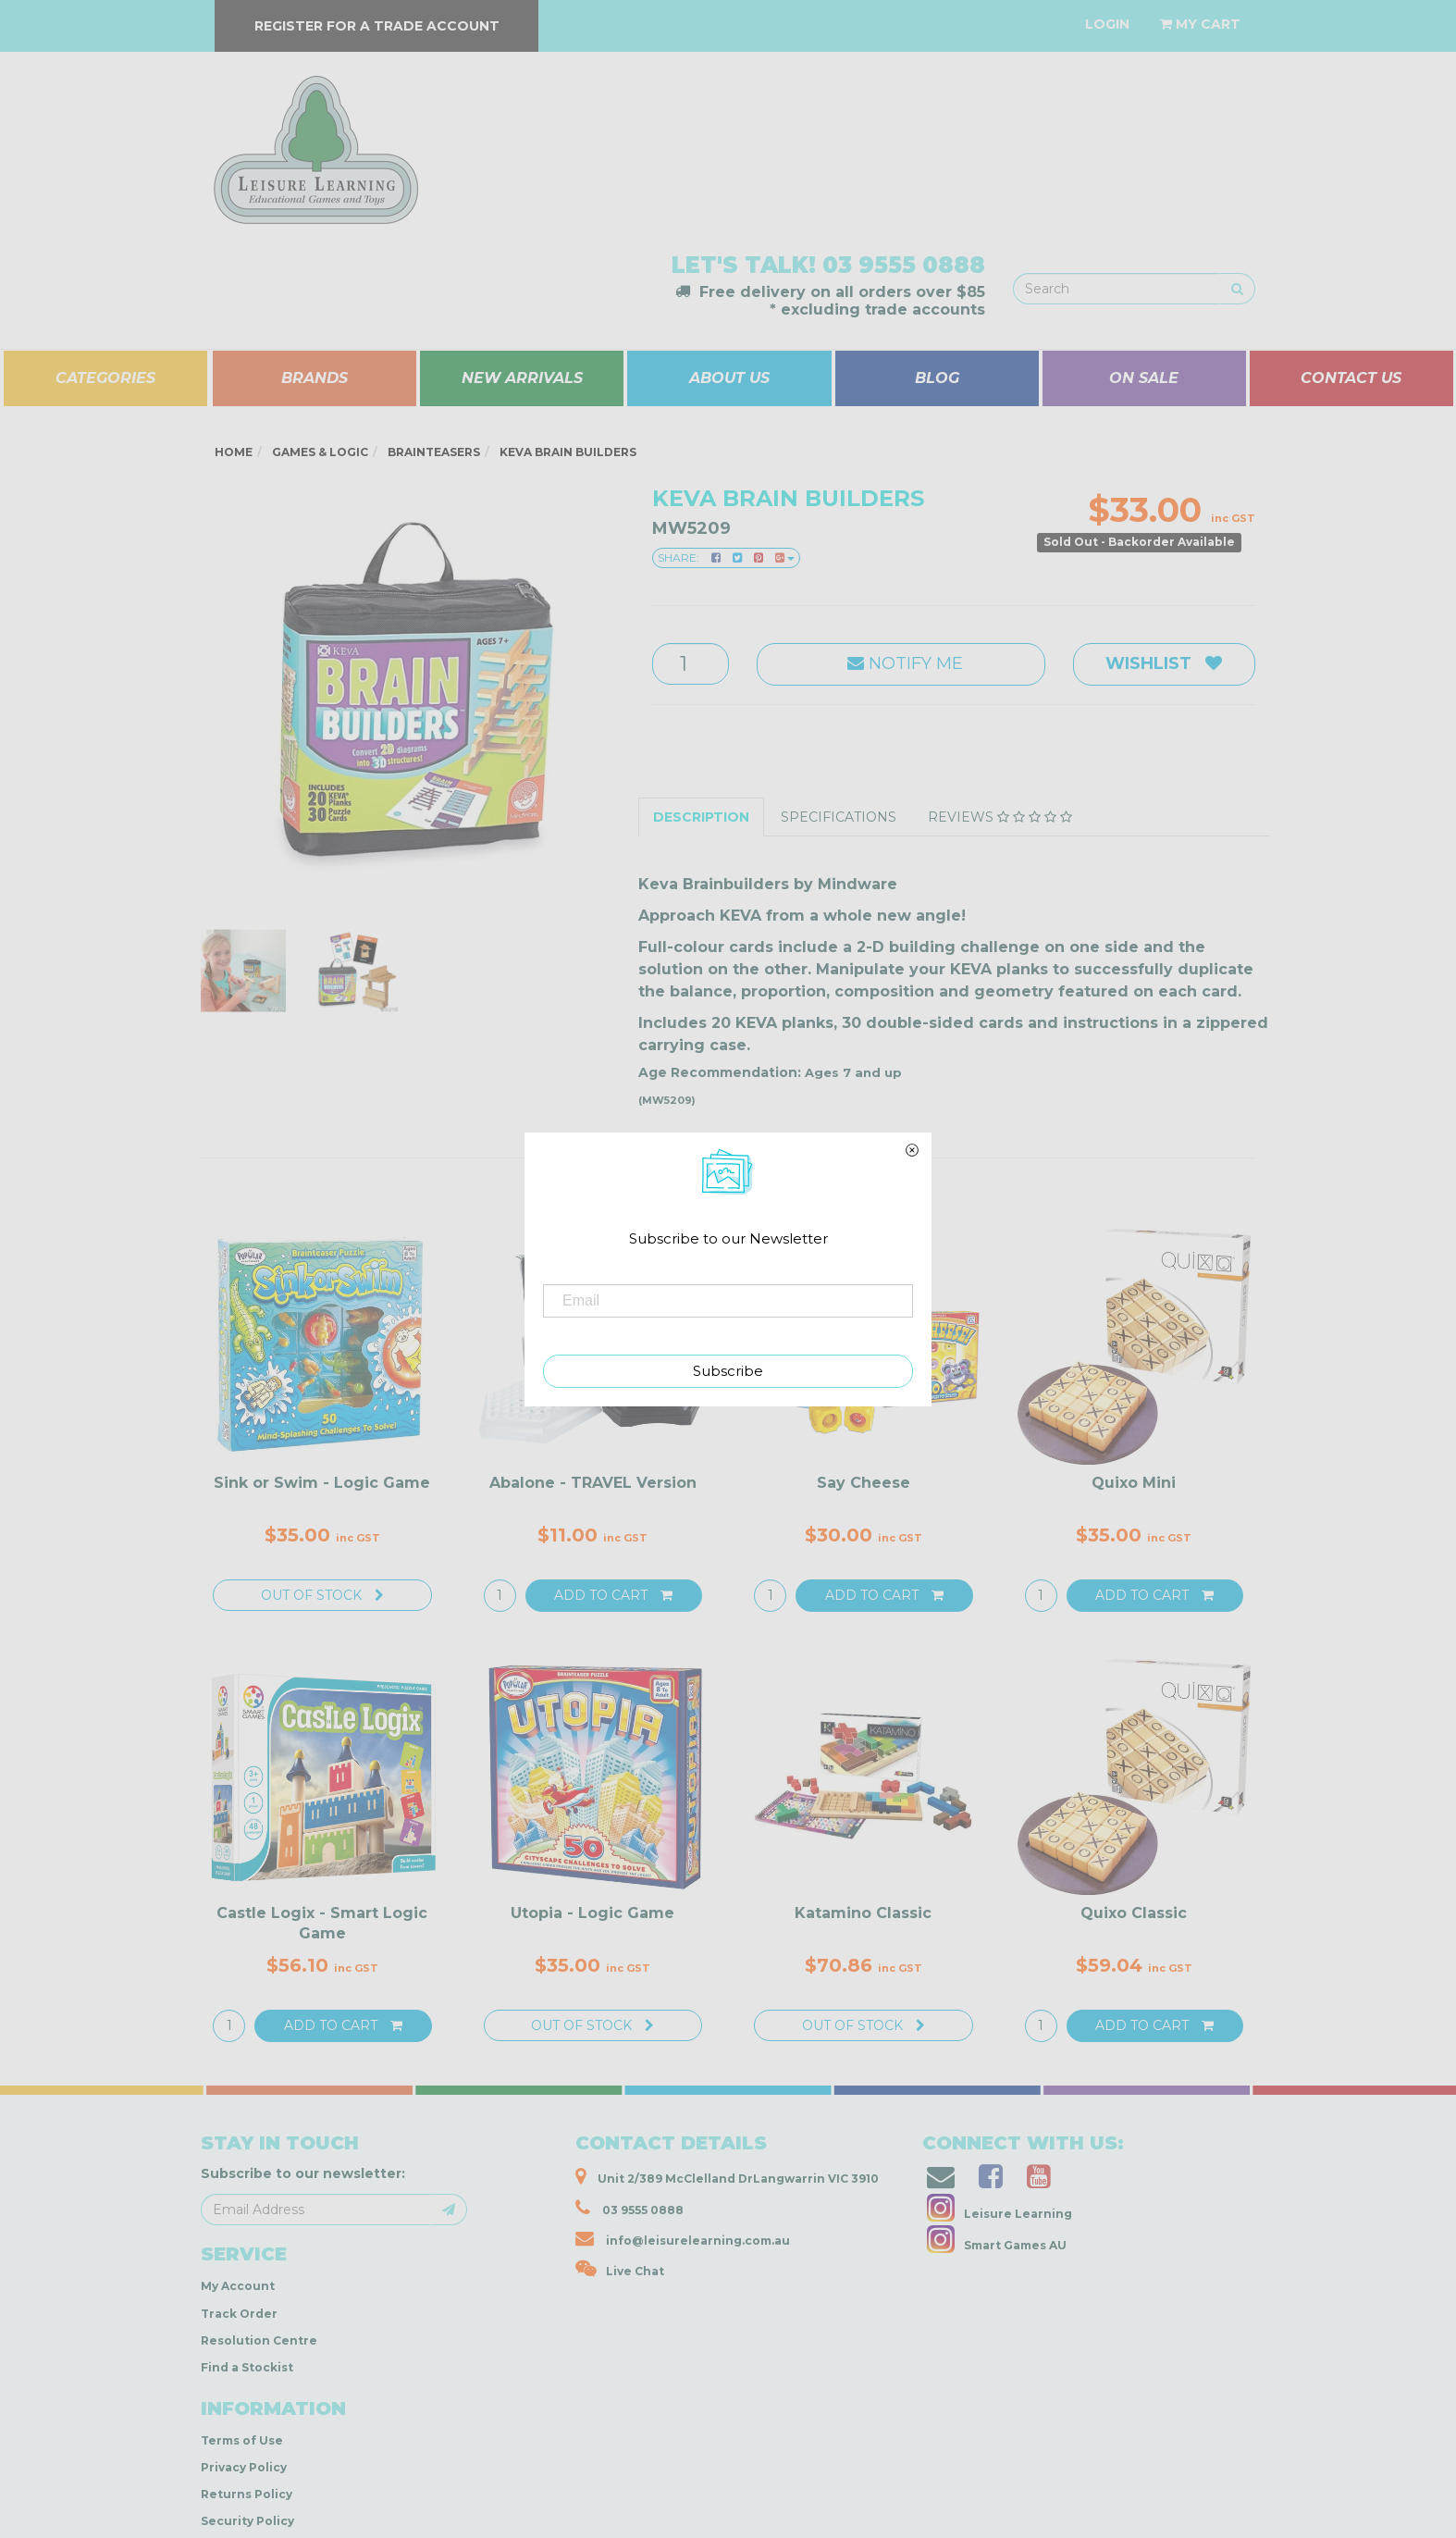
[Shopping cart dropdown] (1200, 24)
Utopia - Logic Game (592, 1913)
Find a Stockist (247, 2367)
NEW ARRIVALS (522, 378)
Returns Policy (246, 2494)
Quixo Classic (1133, 1913)
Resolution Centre (259, 2340)
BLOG (937, 378)
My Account (238, 2286)
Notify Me (900, 663)
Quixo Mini (1134, 1483)
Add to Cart (613, 1595)
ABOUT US (729, 378)
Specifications (838, 817)
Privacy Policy (244, 2467)
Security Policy (247, 2521)
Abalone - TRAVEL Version (593, 1483)
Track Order (239, 2314)
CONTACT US (1351, 378)
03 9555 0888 (903, 265)
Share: (726, 557)
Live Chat (619, 2268)
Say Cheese (863, 1483)
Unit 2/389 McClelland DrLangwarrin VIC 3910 (727, 2176)
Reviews (1000, 817)
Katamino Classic (863, 1913)
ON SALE (1143, 378)
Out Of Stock (322, 1595)
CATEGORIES (105, 378)
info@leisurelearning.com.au (682, 2238)
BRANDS (314, 378)
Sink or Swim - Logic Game (322, 1483)
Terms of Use (242, 2440)
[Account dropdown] (1107, 24)
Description (701, 817)
